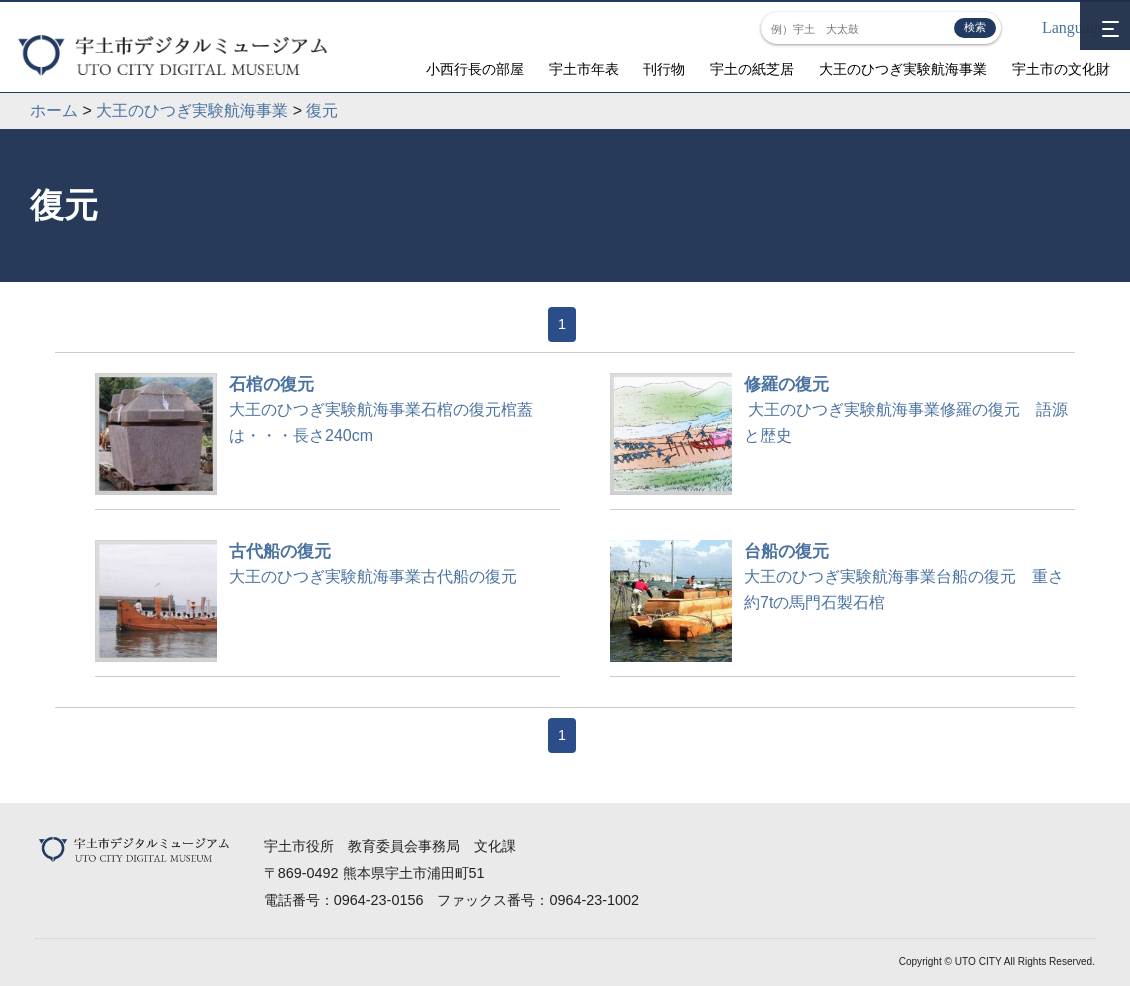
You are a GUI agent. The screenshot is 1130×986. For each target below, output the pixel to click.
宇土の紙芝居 (752, 69)
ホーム (54, 110)
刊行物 (664, 69)
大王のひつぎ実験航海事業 (903, 69)
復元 (322, 110)
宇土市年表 (584, 69)
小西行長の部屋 (475, 69)
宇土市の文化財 (1061, 69)
